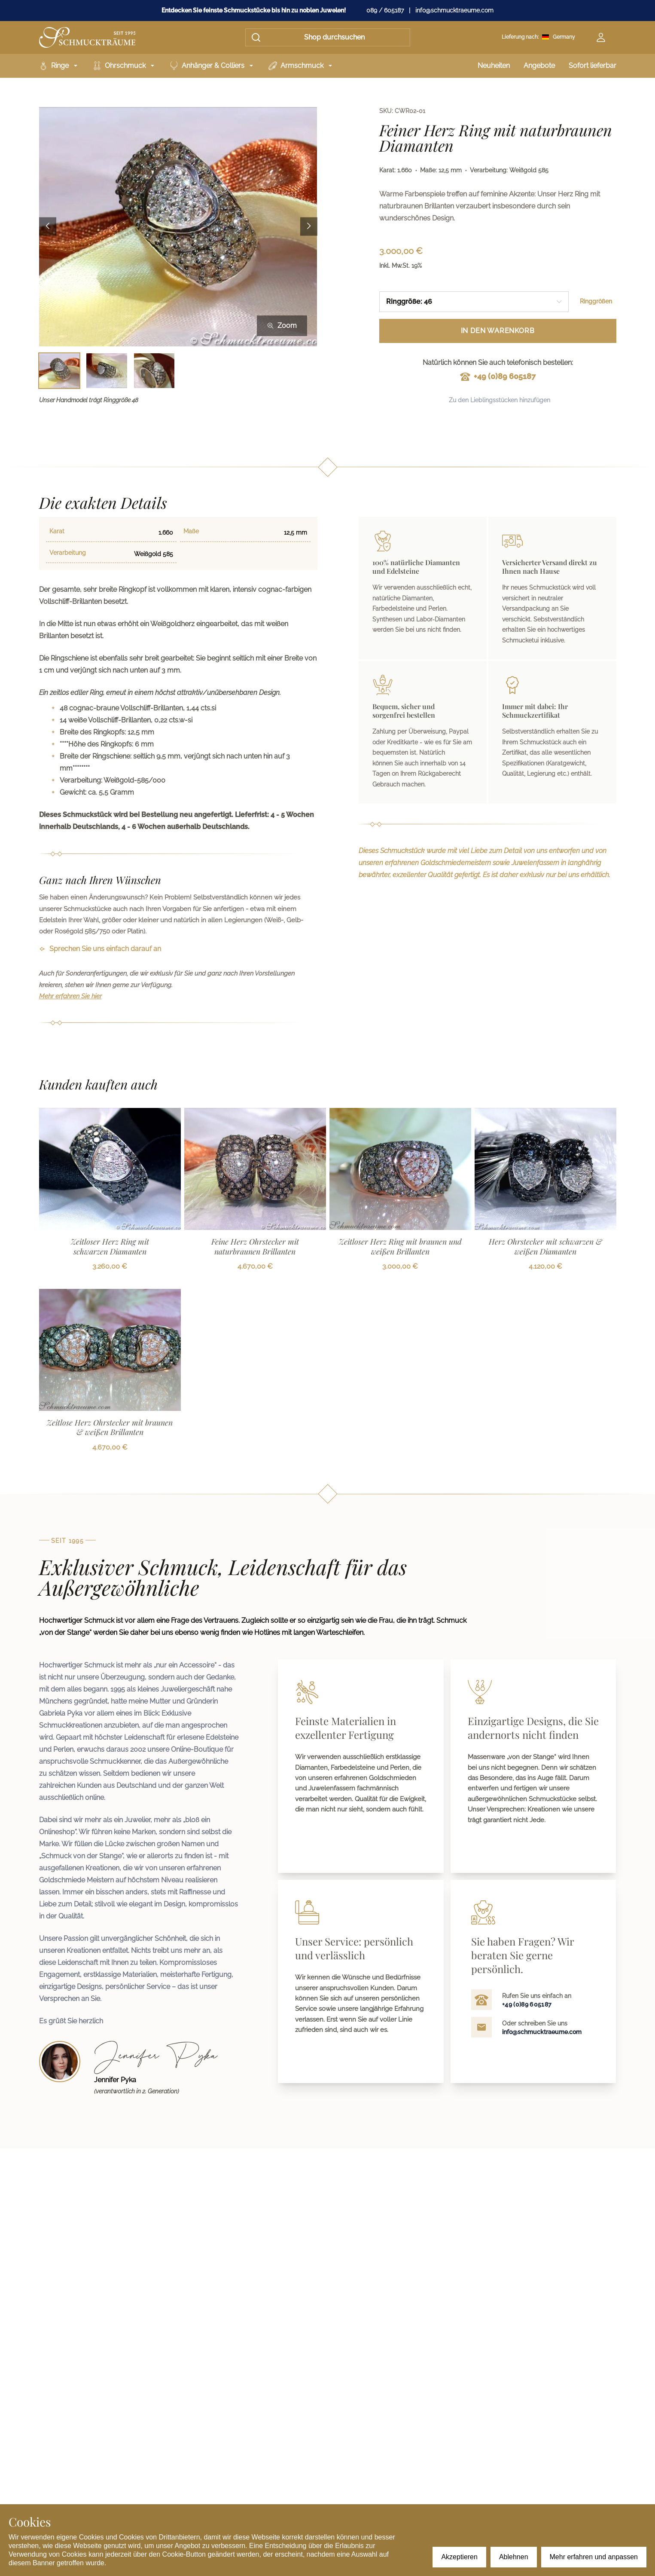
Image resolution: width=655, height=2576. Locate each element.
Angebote (539, 65)
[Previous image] (47, 226)
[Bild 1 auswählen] (59, 370)
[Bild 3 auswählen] (154, 370)
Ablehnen (513, 2557)
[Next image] (308, 226)
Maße (191, 531)
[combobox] (474, 301)
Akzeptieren (459, 2557)
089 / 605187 (385, 10)
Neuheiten (494, 65)
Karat (56, 531)
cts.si (208, 708)
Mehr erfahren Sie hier (70, 996)
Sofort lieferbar (592, 65)
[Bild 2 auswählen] (106, 370)
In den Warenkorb (498, 331)
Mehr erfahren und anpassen (594, 2557)
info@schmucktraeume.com (454, 10)
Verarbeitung (67, 552)
